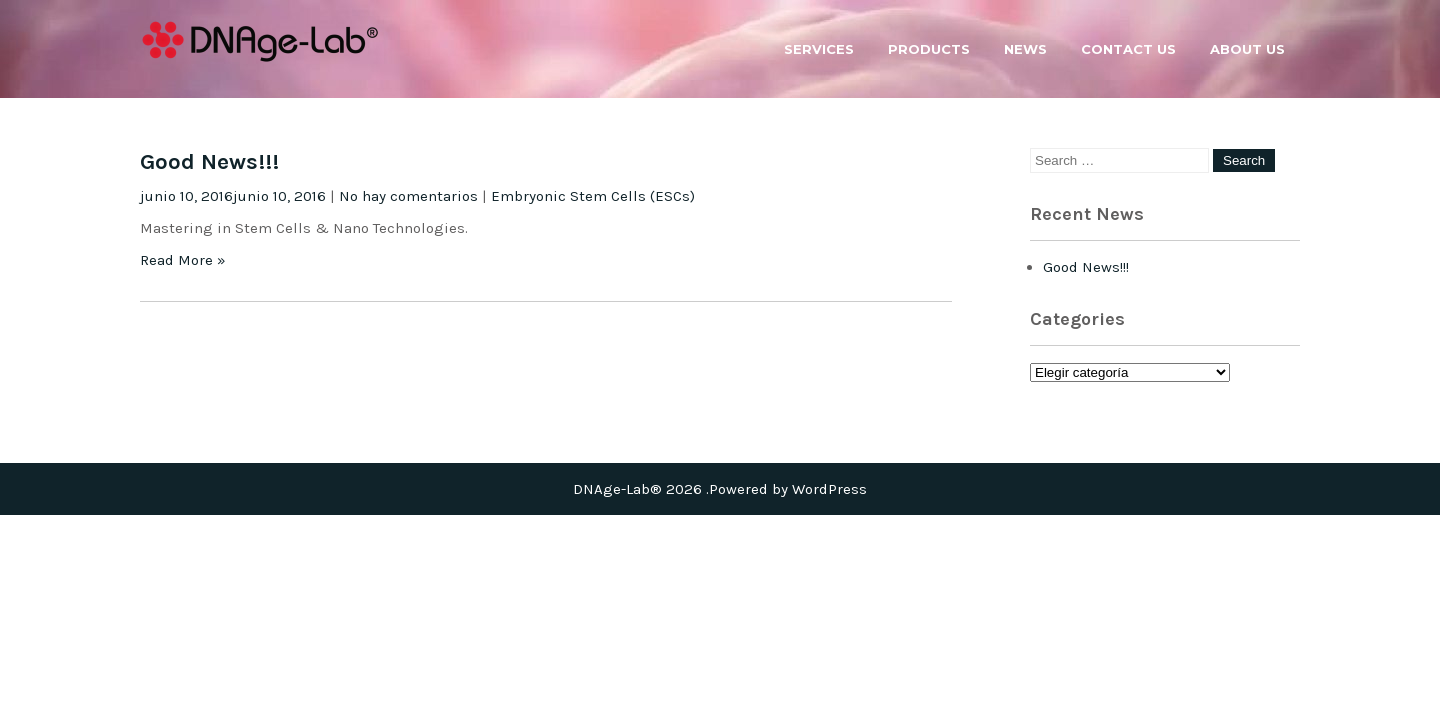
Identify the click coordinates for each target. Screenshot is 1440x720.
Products (929, 49)
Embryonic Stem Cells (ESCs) (593, 196)
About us (1247, 49)
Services (819, 49)
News (1025, 49)
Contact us (1128, 49)
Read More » (183, 260)
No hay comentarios (408, 196)
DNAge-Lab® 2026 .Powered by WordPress (720, 489)
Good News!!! (209, 161)
